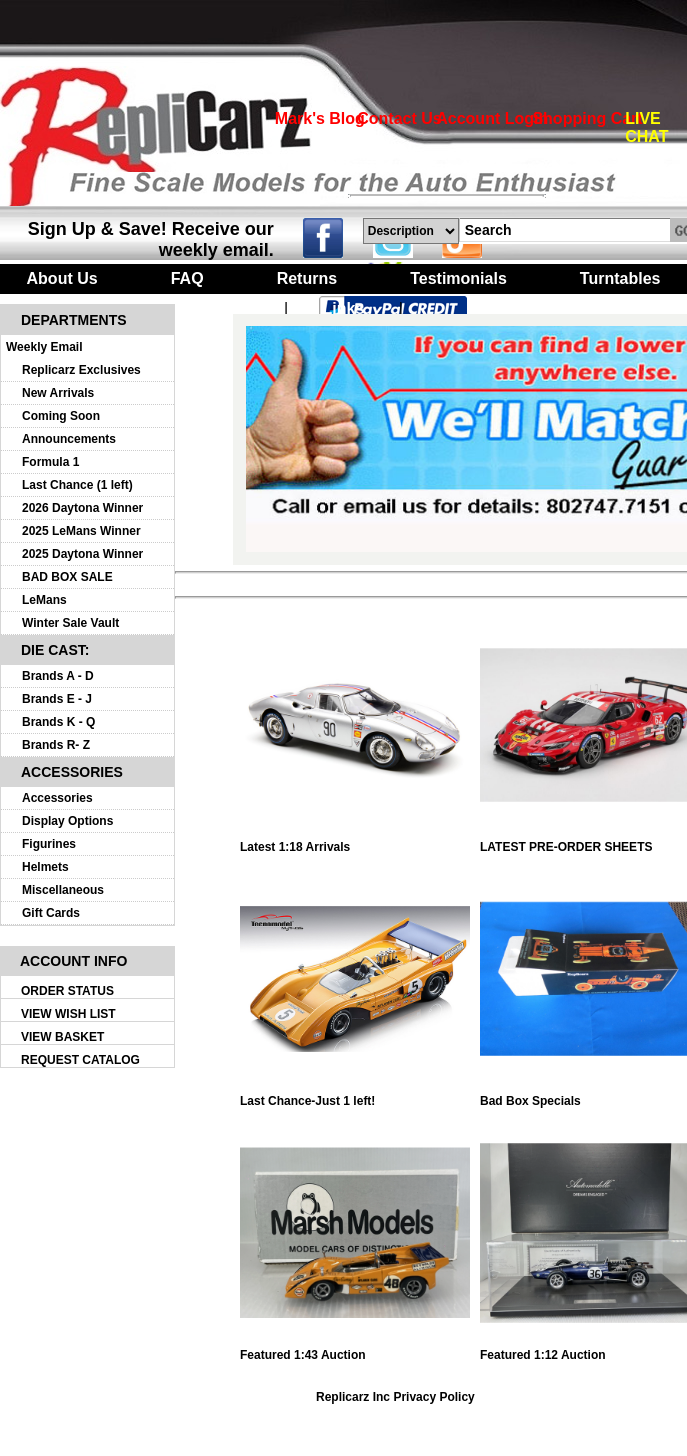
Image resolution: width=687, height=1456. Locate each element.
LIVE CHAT (646, 127)
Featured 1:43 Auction (355, 1349)
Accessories (57, 798)
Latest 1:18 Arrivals (355, 841)
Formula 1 (50, 462)
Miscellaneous (63, 890)
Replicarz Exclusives (81, 370)
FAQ (187, 278)
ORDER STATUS (67, 991)
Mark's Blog (320, 118)
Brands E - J (57, 699)
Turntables (620, 278)
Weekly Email (44, 347)
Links (344, 308)
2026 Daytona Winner (82, 508)
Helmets (45, 867)
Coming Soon (61, 416)
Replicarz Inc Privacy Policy (395, 1397)
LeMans (44, 600)
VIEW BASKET (62, 1037)
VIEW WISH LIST (68, 1014)
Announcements (69, 439)
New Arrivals (58, 393)
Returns (307, 278)
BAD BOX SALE (67, 577)
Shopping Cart (587, 118)
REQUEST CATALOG (80, 1060)
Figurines (49, 844)
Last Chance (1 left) (77, 485)
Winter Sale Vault (70, 623)
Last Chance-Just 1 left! (355, 1095)
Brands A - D (58, 676)
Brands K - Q (58, 722)
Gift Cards (51, 913)
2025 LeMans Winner (81, 531)
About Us (62, 278)
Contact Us (399, 118)
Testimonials (458, 278)
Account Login (492, 118)
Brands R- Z (56, 745)
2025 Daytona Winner (82, 554)
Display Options (67, 821)
